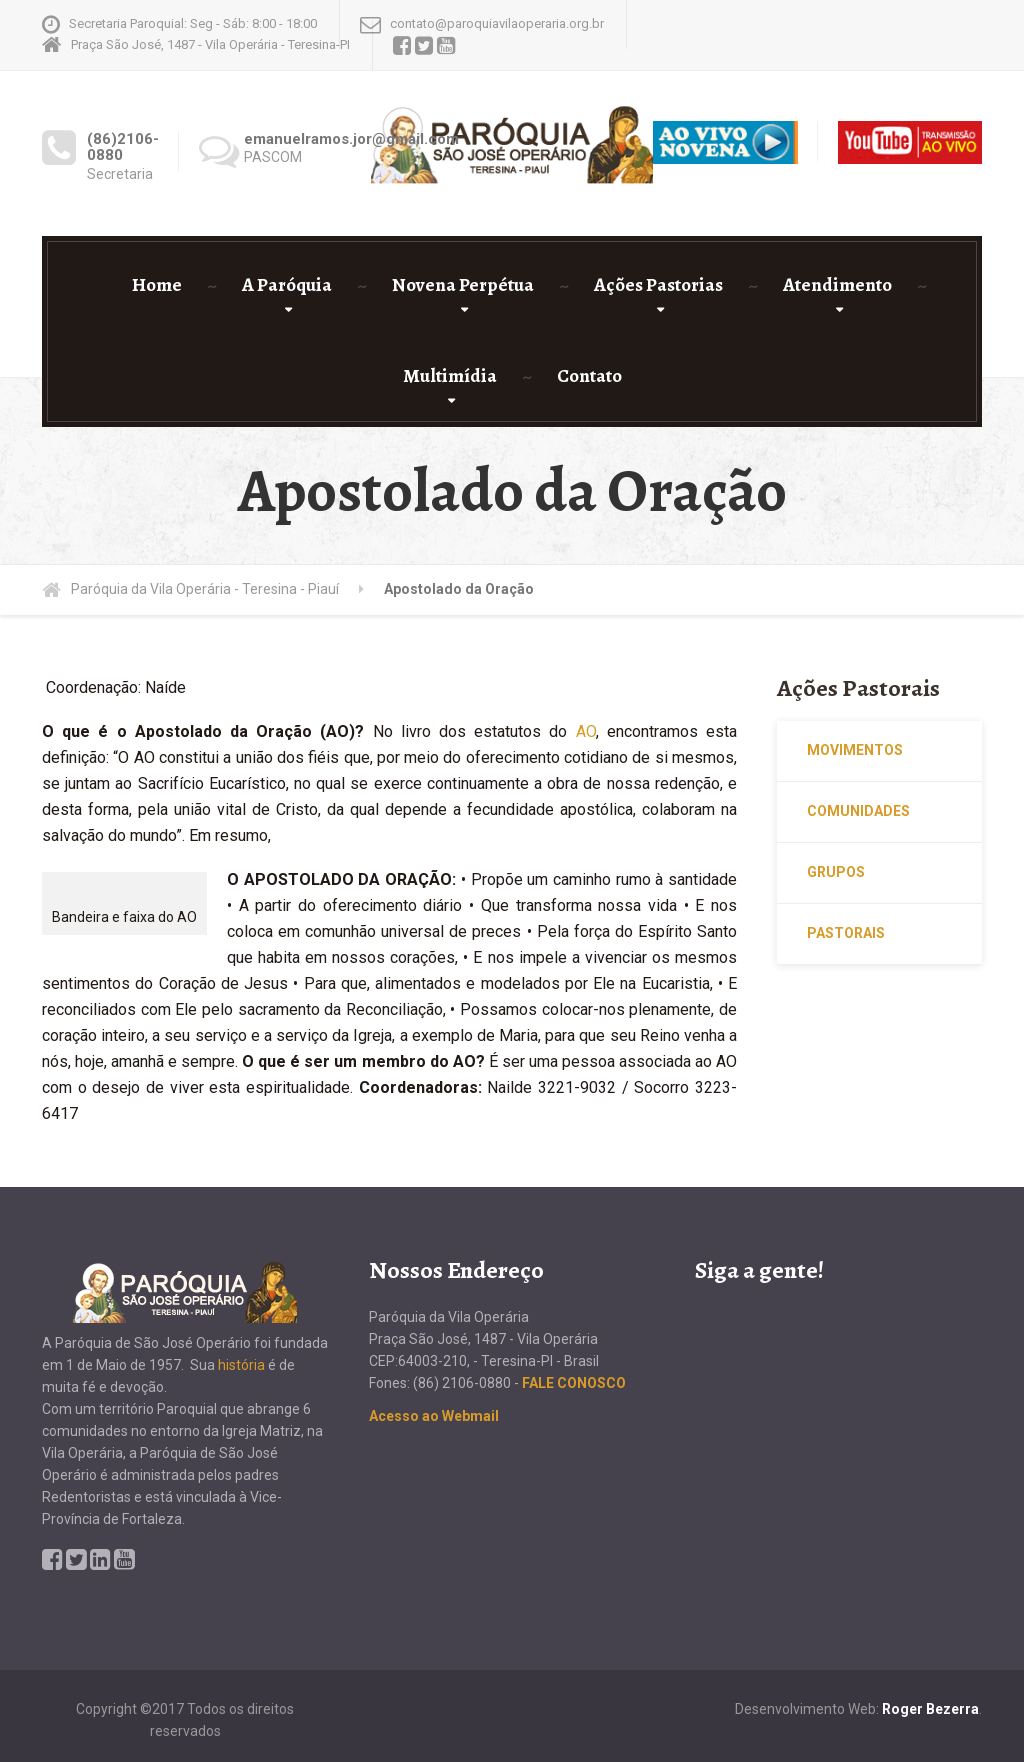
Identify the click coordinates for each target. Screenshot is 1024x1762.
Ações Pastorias (658, 285)
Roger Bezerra (930, 1709)
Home (157, 285)
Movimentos (855, 750)
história (241, 1365)
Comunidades (858, 811)
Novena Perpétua (463, 285)
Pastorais (846, 933)
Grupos (836, 872)
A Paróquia (287, 285)
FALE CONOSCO (574, 1383)
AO (586, 731)
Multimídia (450, 376)
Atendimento (837, 285)
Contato (589, 376)
